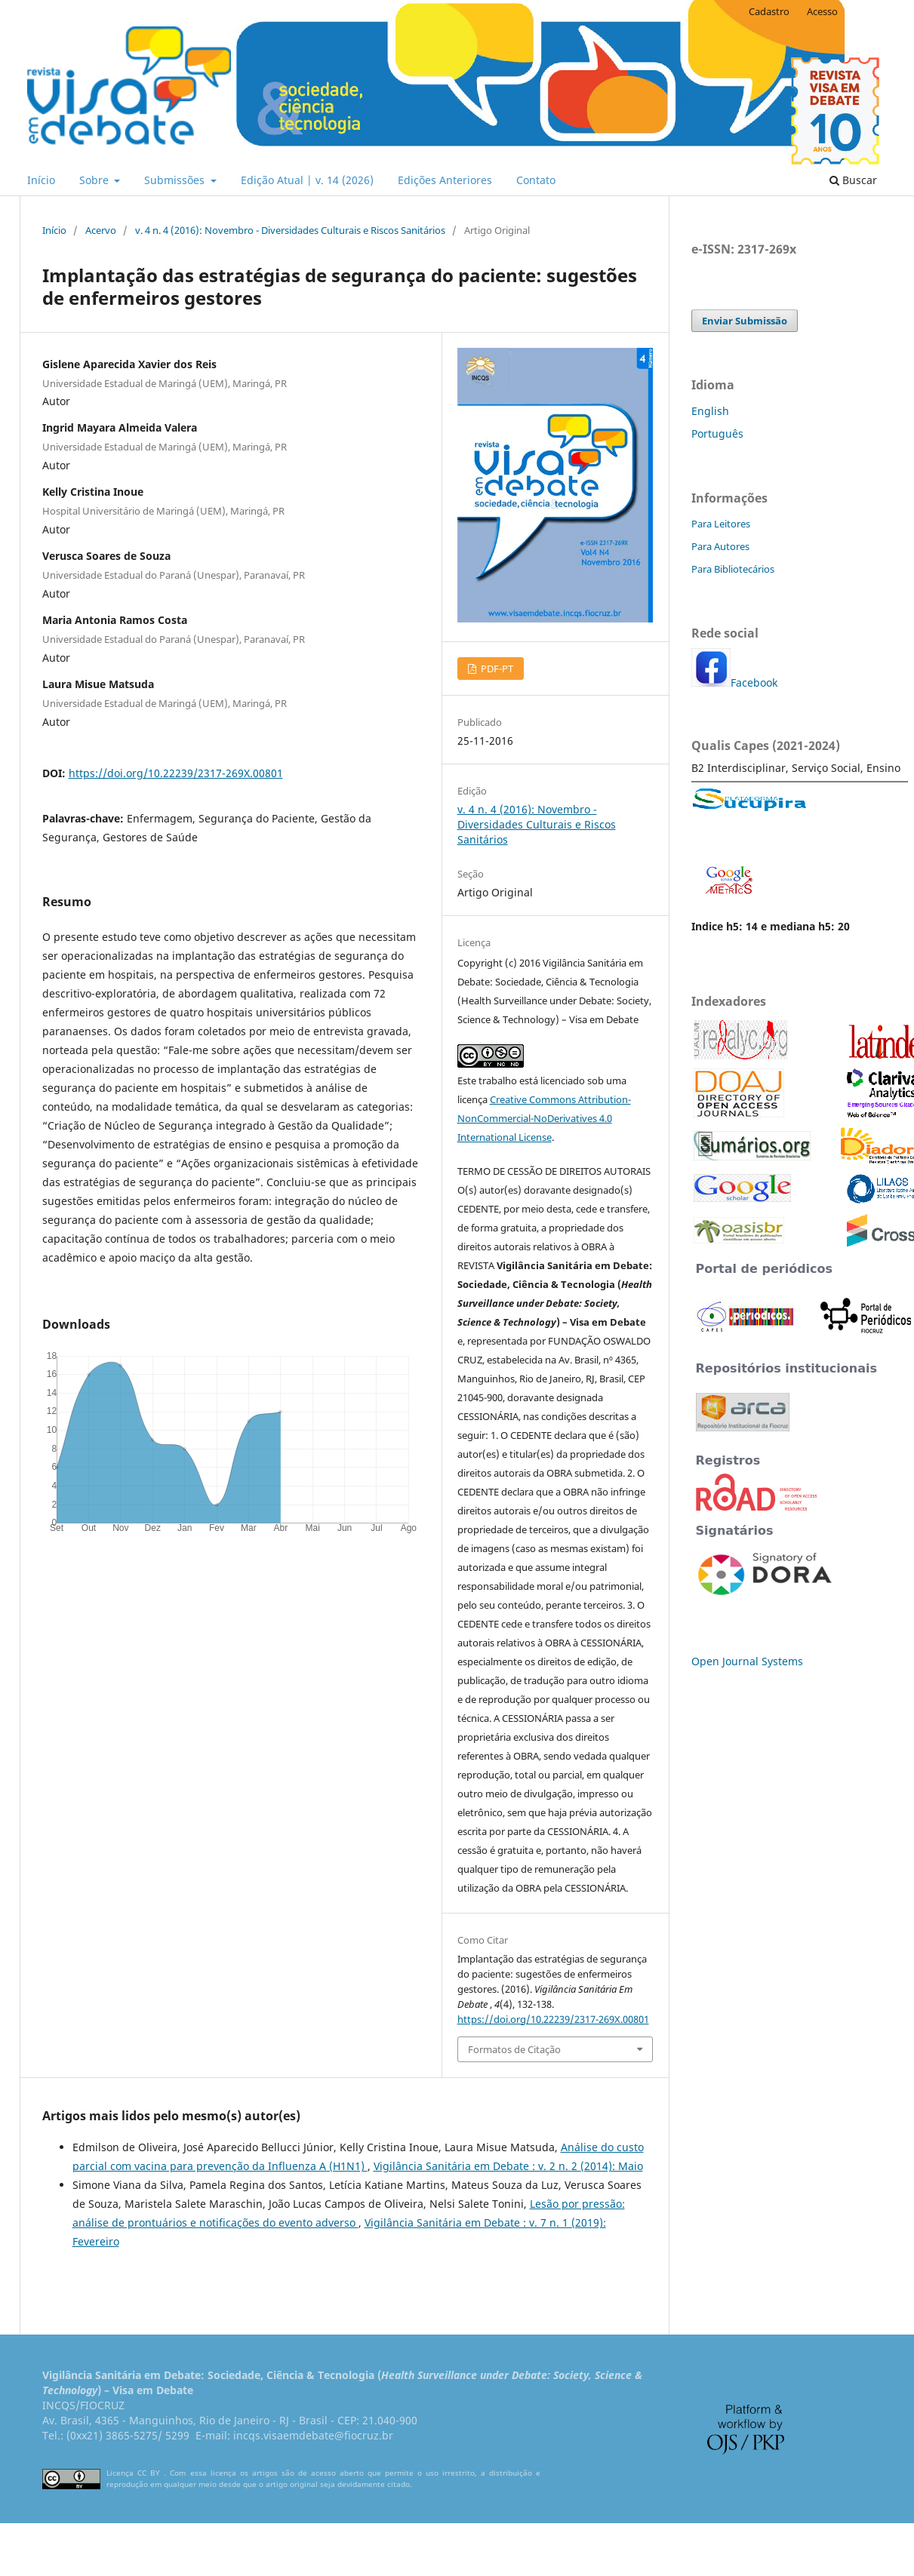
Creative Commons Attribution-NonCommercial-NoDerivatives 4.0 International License (544, 1118)
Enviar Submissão (744, 320)
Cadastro (769, 11)
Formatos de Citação (514, 2049)
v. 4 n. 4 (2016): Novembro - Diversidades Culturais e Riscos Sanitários (290, 230)
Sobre (95, 180)
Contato (535, 180)
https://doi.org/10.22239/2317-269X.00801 (176, 773)
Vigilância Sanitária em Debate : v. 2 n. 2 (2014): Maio (508, 2166)
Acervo (100, 230)
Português (717, 433)
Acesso (822, 11)
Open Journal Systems (747, 1661)
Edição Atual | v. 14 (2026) (307, 180)
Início (41, 180)
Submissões (176, 180)
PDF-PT (496, 668)
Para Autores (720, 546)
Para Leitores (720, 523)
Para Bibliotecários (732, 569)
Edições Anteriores (445, 180)
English (710, 411)
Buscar (853, 180)
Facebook (754, 682)
